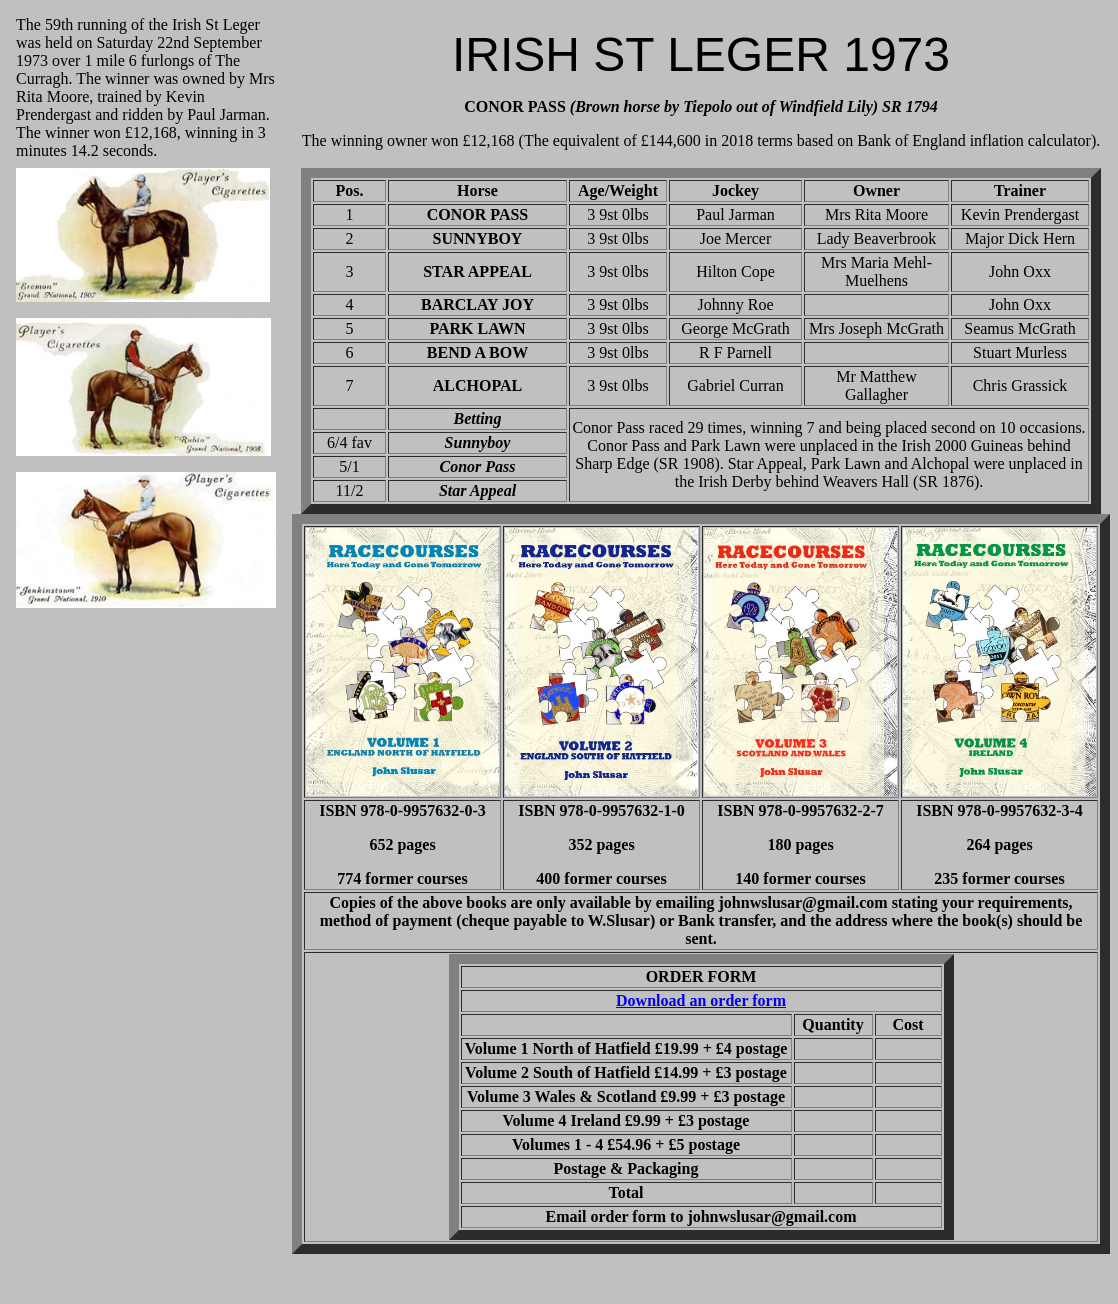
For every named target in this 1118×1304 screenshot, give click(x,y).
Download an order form (701, 1000)
